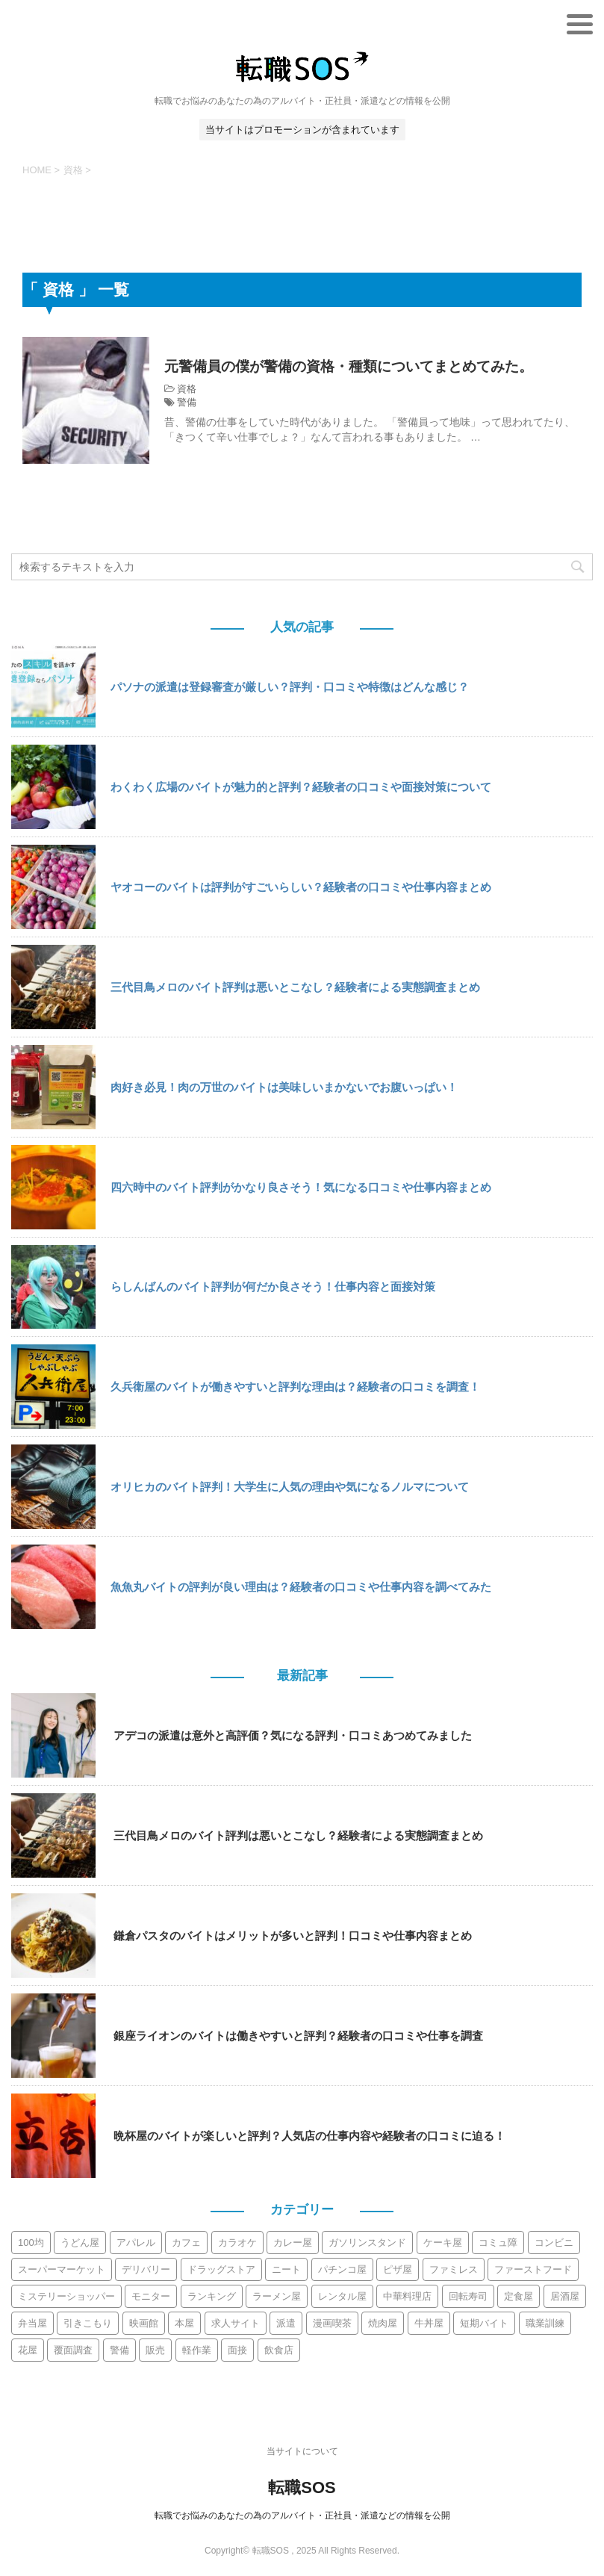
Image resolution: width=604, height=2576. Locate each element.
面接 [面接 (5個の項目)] (237, 2350)
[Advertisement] (302, 221)
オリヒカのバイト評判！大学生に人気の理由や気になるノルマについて (289, 1486)
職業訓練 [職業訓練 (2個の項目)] (545, 2323)
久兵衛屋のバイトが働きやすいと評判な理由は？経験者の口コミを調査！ (295, 1386)
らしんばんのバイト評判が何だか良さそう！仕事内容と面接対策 (272, 1286)
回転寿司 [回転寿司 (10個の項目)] (468, 2296)
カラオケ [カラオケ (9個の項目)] (237, 2242)
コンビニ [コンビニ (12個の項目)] (554, 2242)
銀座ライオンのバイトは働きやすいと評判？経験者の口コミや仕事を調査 (298, 2035)
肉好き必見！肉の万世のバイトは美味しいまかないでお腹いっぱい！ (284, 1087)
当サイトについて (302, 2451)
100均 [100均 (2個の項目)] (31, 2242)
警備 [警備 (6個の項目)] (119, 2350)
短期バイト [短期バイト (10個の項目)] (484, 2323)
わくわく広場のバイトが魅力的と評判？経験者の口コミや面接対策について (300, 786)
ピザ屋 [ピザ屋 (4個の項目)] (397, 2269)
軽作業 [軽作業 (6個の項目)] (196, 2350)
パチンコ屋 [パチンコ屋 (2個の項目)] (342, 2269)
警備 (186, 402)
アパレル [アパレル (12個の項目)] (135, 2242)
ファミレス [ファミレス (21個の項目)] (453, 2269)
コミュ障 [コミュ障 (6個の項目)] (498, 2242)
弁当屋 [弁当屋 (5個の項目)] (32, 2323)
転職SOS (301, 2487)
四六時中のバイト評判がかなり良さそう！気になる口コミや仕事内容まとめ (300, 1187)
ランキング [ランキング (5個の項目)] (211, 2296)
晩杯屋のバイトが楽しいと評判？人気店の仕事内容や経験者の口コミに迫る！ (309, 2135)
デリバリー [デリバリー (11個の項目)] (146, 2269)
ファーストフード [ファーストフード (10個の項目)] (533, 2269)
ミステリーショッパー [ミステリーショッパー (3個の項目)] (66, 2296)
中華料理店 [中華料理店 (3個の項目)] (407, 2296)
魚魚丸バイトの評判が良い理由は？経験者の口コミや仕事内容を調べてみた (300, 1586)
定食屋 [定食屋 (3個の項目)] (518, 2296)
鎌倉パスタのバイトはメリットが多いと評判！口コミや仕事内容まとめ (292, 1935)
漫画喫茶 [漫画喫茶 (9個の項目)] (332, 2323)
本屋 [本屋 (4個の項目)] (184, 2323)
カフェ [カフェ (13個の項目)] (186, 2242)
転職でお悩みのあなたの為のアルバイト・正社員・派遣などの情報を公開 (302, 2515)
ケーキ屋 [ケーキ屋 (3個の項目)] (442, 2242)
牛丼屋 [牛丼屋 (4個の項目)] (428, 2323)
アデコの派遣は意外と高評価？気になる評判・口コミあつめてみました (292, 1735)
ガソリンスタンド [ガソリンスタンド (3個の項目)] (367, 2242)
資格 (186, 388)
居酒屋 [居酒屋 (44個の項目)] (564, 2296)
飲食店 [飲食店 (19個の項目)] (278, 2350)
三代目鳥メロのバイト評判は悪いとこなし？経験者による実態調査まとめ (295, 987)
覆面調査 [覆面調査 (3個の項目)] (73, 2350)
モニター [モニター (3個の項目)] (150, 2296)
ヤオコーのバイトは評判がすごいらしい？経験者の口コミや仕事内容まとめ (300, 887)
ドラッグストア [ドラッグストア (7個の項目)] (221, 2269)
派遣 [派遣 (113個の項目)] (286, 2323)
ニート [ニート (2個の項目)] (286, 2269)
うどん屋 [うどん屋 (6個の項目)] (79, 2242)
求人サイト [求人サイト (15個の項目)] (235, 2323)
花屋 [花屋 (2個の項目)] (27, 2350)
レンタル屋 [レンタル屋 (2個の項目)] (342, 2296)
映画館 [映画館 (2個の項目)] (143, 2323)
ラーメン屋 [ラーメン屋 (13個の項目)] (276, 2296)
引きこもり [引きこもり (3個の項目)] (87, 2323)
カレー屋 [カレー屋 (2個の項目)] (292, 2242)
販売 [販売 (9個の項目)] (155, 2350)
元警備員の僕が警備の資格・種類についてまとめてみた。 (358, 366)
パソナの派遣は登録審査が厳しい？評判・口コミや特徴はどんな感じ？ (289, 686)
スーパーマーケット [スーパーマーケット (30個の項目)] (61, 2269)
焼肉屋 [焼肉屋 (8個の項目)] (382, 2323)
